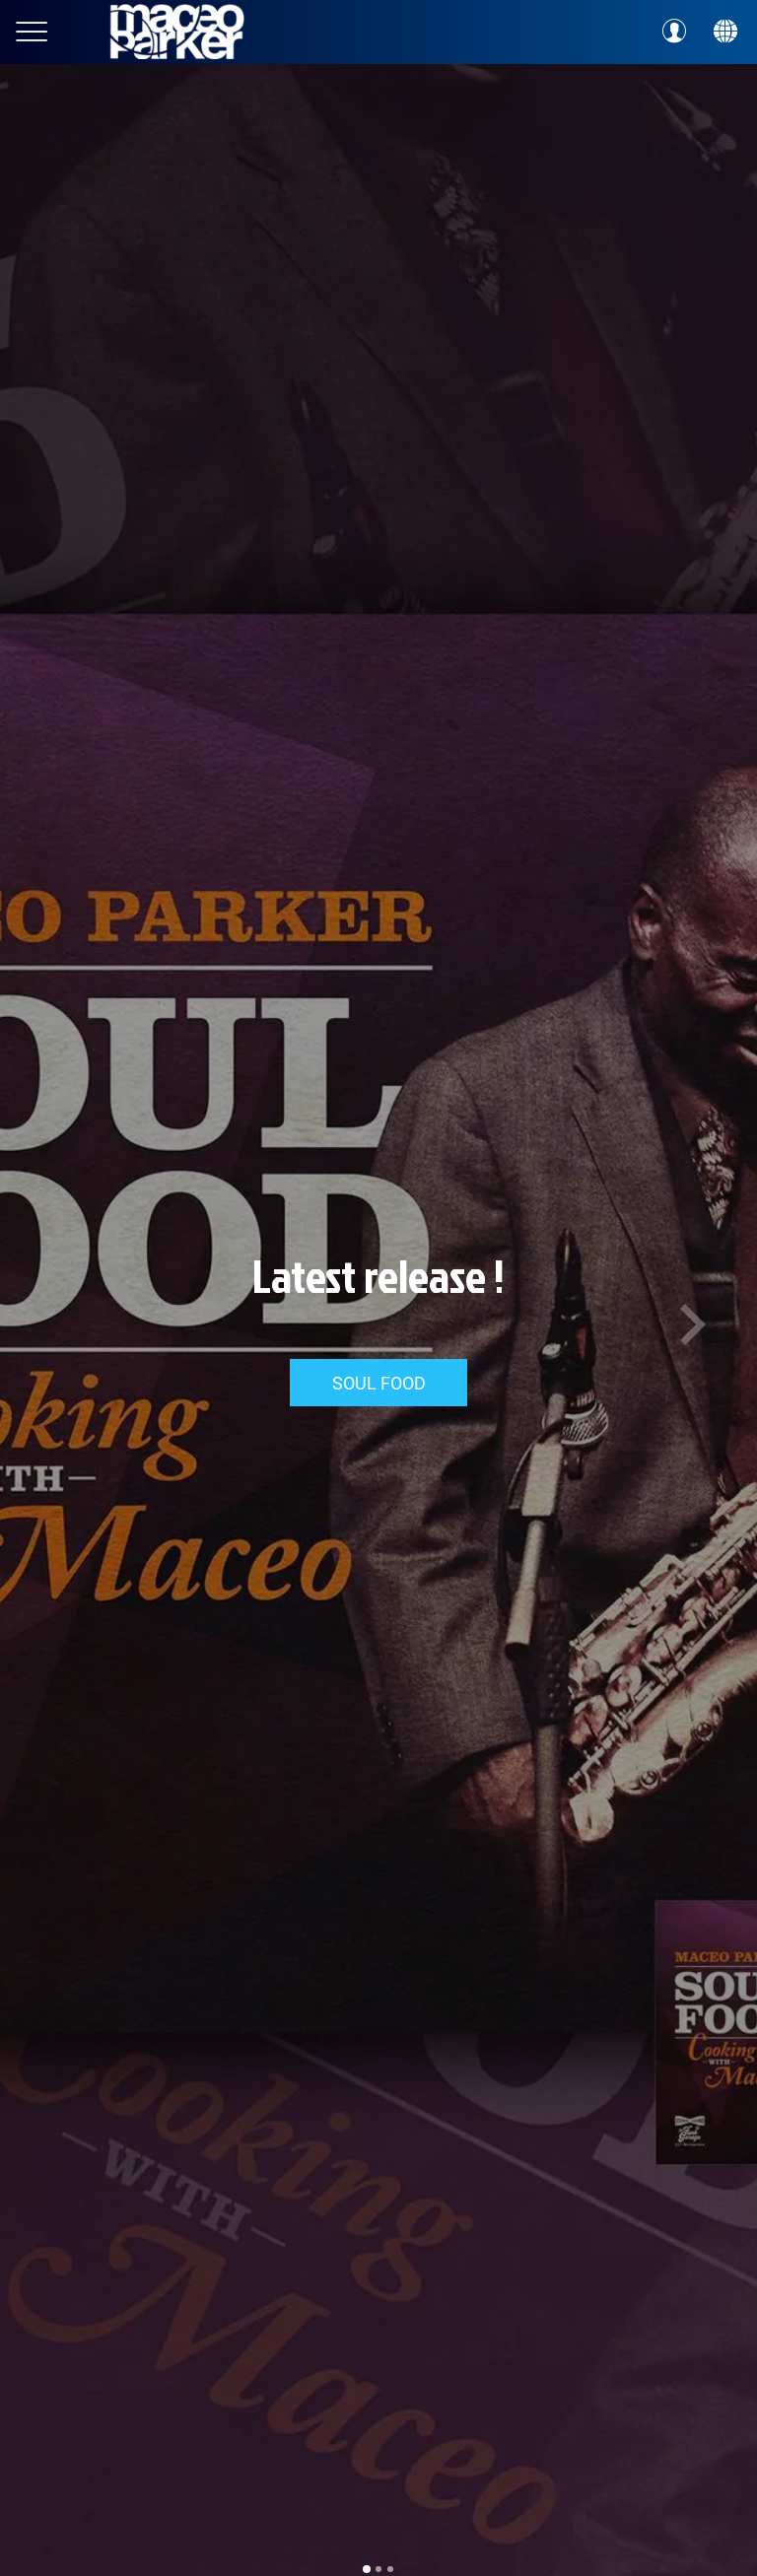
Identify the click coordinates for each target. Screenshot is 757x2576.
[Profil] (674, 31)
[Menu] (31, 31)
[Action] (725, 31)
